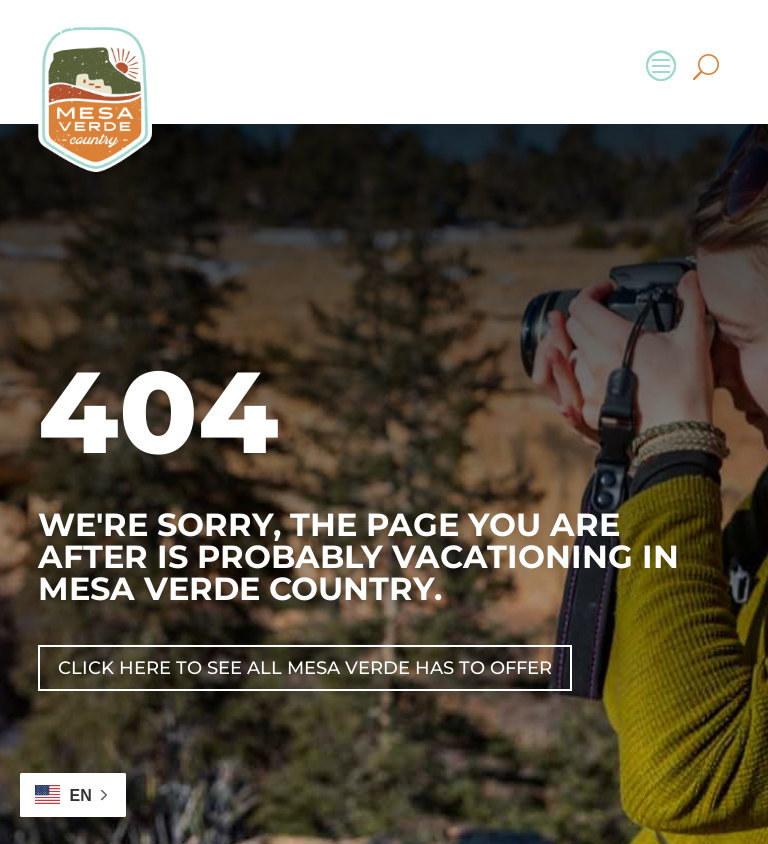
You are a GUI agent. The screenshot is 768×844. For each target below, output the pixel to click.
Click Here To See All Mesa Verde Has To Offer (305, 668)
